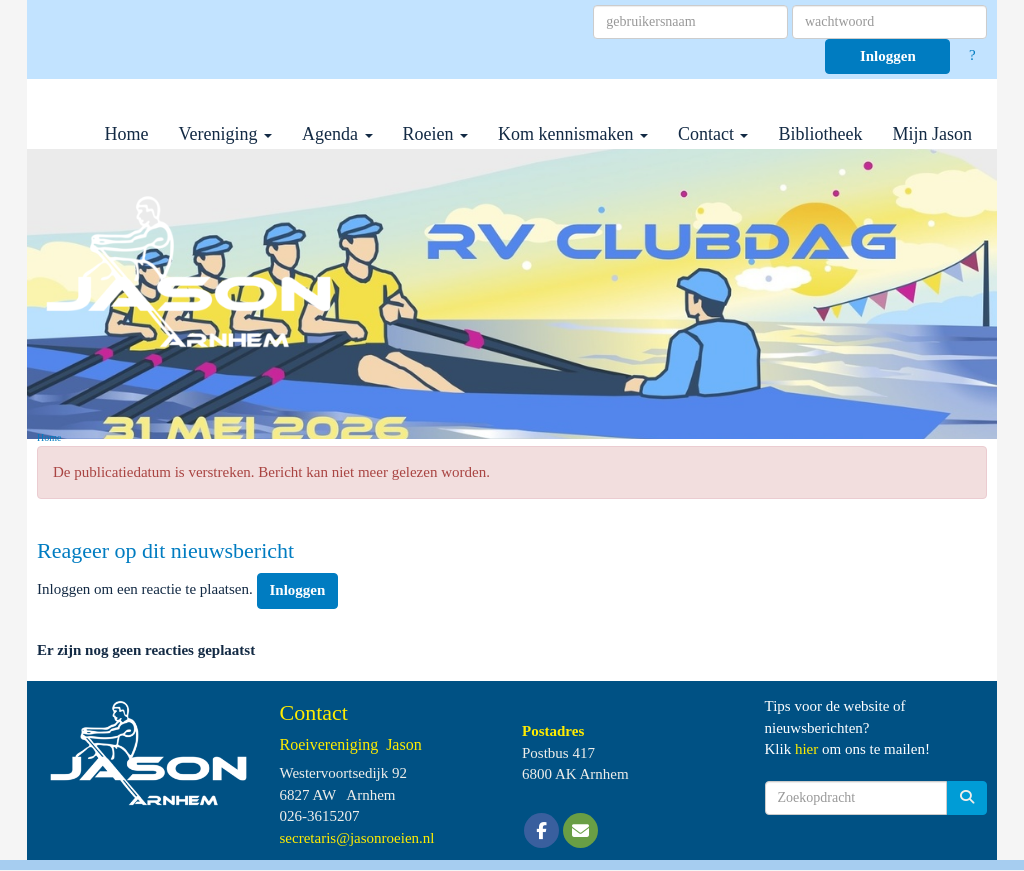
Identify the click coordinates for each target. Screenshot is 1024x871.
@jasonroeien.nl (357, 838)
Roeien (436, 134)
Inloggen (888, 56)
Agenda (337, 134)
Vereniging (225, 134)
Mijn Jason (932, 134)
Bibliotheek (820, 134)
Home (127, 134)
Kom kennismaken (573, 134)
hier (806, 749)
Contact (713, 134)
